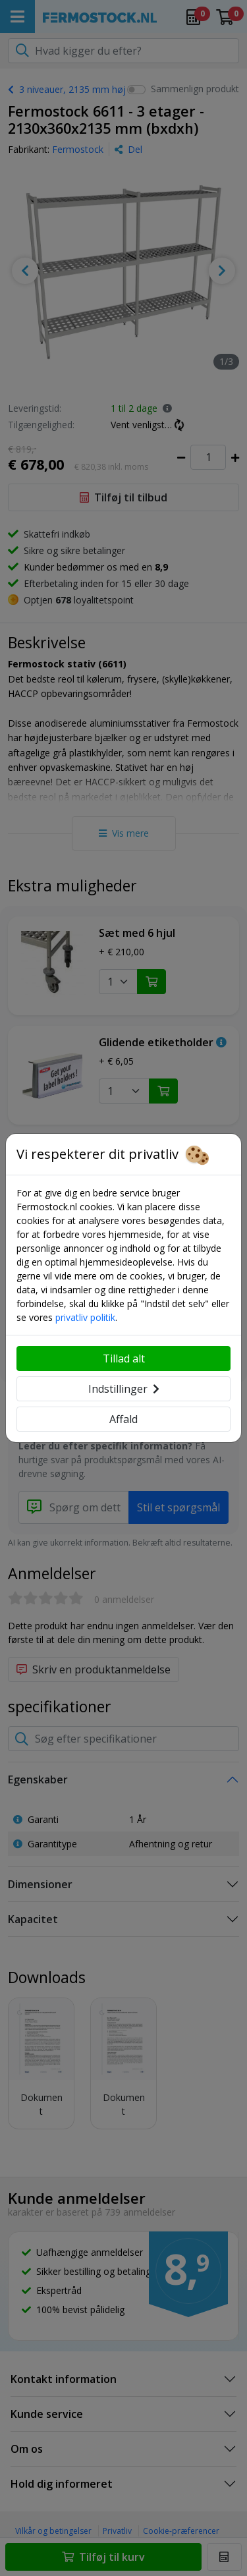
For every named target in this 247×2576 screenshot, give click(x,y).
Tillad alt (124, 1358)
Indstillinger (123, 1389)
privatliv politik (85, 1317)
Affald (123, 1419)
